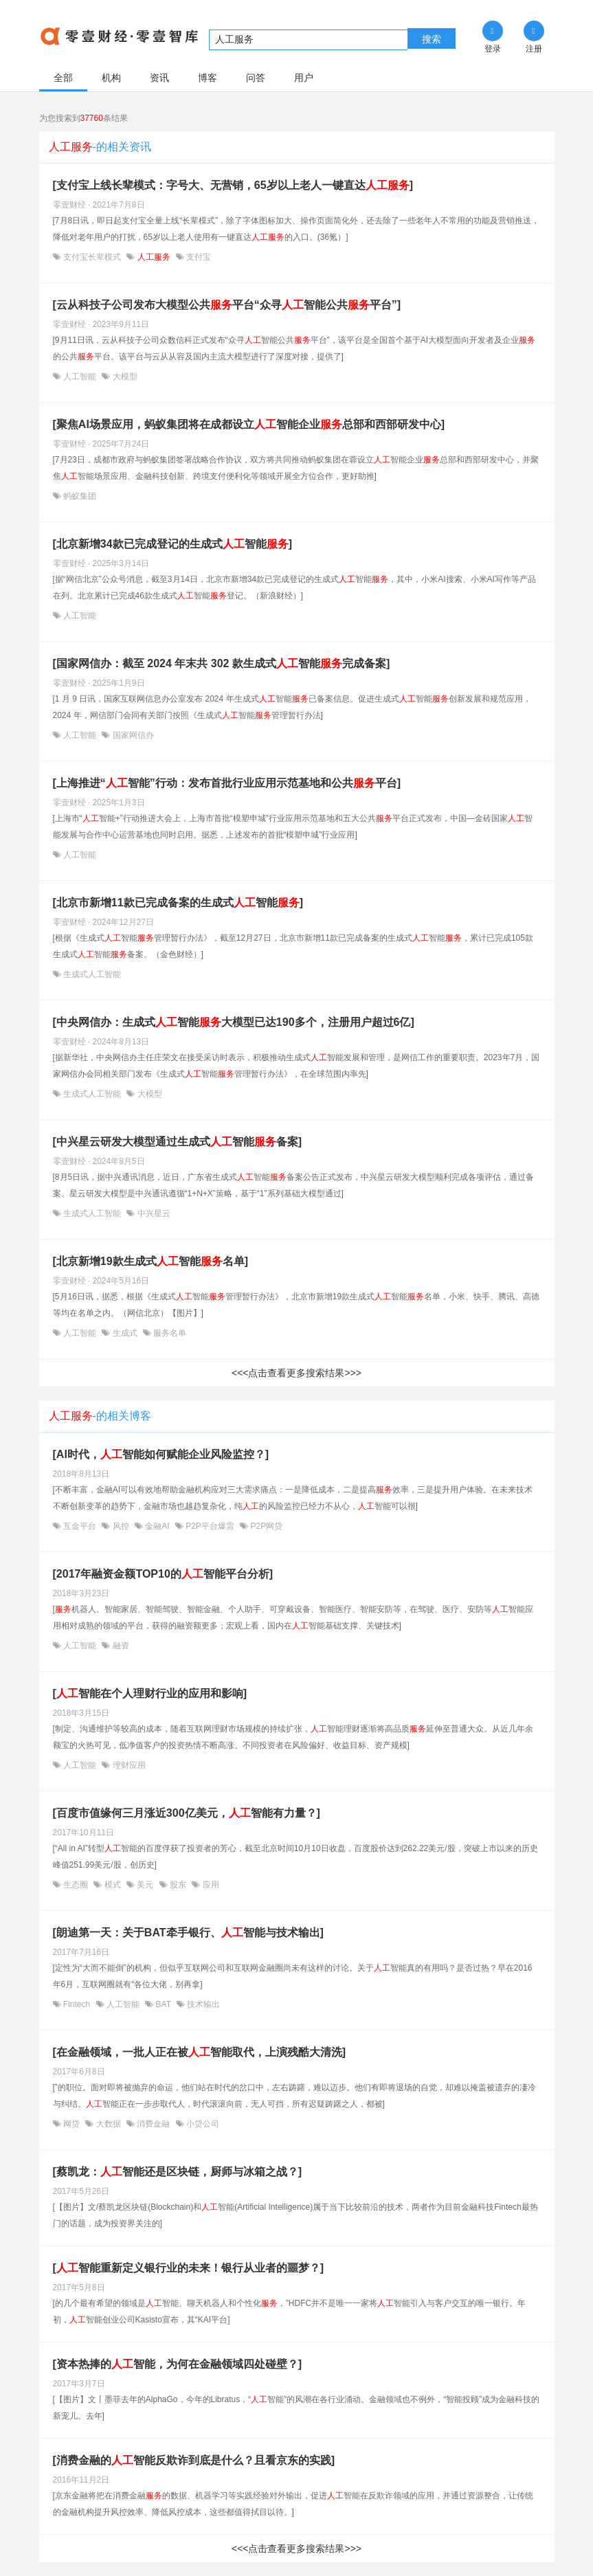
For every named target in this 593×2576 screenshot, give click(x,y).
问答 (255, 77)
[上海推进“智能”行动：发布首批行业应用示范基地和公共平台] (227, 783)
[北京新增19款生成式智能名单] (150, 1261)
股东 (178, 1885)
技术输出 (202, 2004)
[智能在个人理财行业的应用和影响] (150, 1693)
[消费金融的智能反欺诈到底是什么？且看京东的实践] (194, 2460)
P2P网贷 (265, 1526)
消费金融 (153, 2124)
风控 (120, 1526)
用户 (303, 77)
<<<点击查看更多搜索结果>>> (296, 1372)
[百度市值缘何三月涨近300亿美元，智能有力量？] (186, 1813)
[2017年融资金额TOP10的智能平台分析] (163, 1574)
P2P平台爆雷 (209, 1526)
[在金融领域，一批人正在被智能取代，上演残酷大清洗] (199, 2052)
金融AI (157, 1526)
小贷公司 (201, 2124)
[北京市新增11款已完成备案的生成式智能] (178, 902)
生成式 (124, 1333)
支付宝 (197, 257)
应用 (209, 1885)
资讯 (159, 77)
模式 (112, 1885)
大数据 (108, 2124)
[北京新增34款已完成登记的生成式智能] (172, 544)
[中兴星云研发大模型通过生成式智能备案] (177, 1141)
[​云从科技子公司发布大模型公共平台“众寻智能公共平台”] (227, 305)
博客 (207, 77)
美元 (145, 1885)
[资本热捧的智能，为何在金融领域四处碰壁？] (177, 2364)
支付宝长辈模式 (92, 257)
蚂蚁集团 (78, 496)
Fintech (77, 2004)
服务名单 (168, 1333)
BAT (163, 2004)
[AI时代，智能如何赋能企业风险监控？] (161, 1454)
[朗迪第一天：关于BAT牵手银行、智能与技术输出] (188, 1932)
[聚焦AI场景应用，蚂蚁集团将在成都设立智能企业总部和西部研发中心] (249, 424)
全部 (63, 77)
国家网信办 (131, 735)
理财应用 (127, 1765)
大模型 (123, 376)
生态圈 (76, 1885)
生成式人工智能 (91, 974)
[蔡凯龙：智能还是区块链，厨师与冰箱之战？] (177, 2171)
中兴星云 (152, 1213)
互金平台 (80, 1526)
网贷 (71, 2124)
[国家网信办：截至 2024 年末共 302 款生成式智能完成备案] (221, 663)
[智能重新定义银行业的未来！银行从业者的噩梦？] (188, 2268)
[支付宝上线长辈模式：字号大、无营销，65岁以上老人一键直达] (233, 185)
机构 (111, 77)
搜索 (431, 39)
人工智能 (80, 376)
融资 (119, 1645)
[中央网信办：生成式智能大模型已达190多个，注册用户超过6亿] (233, 1022)
